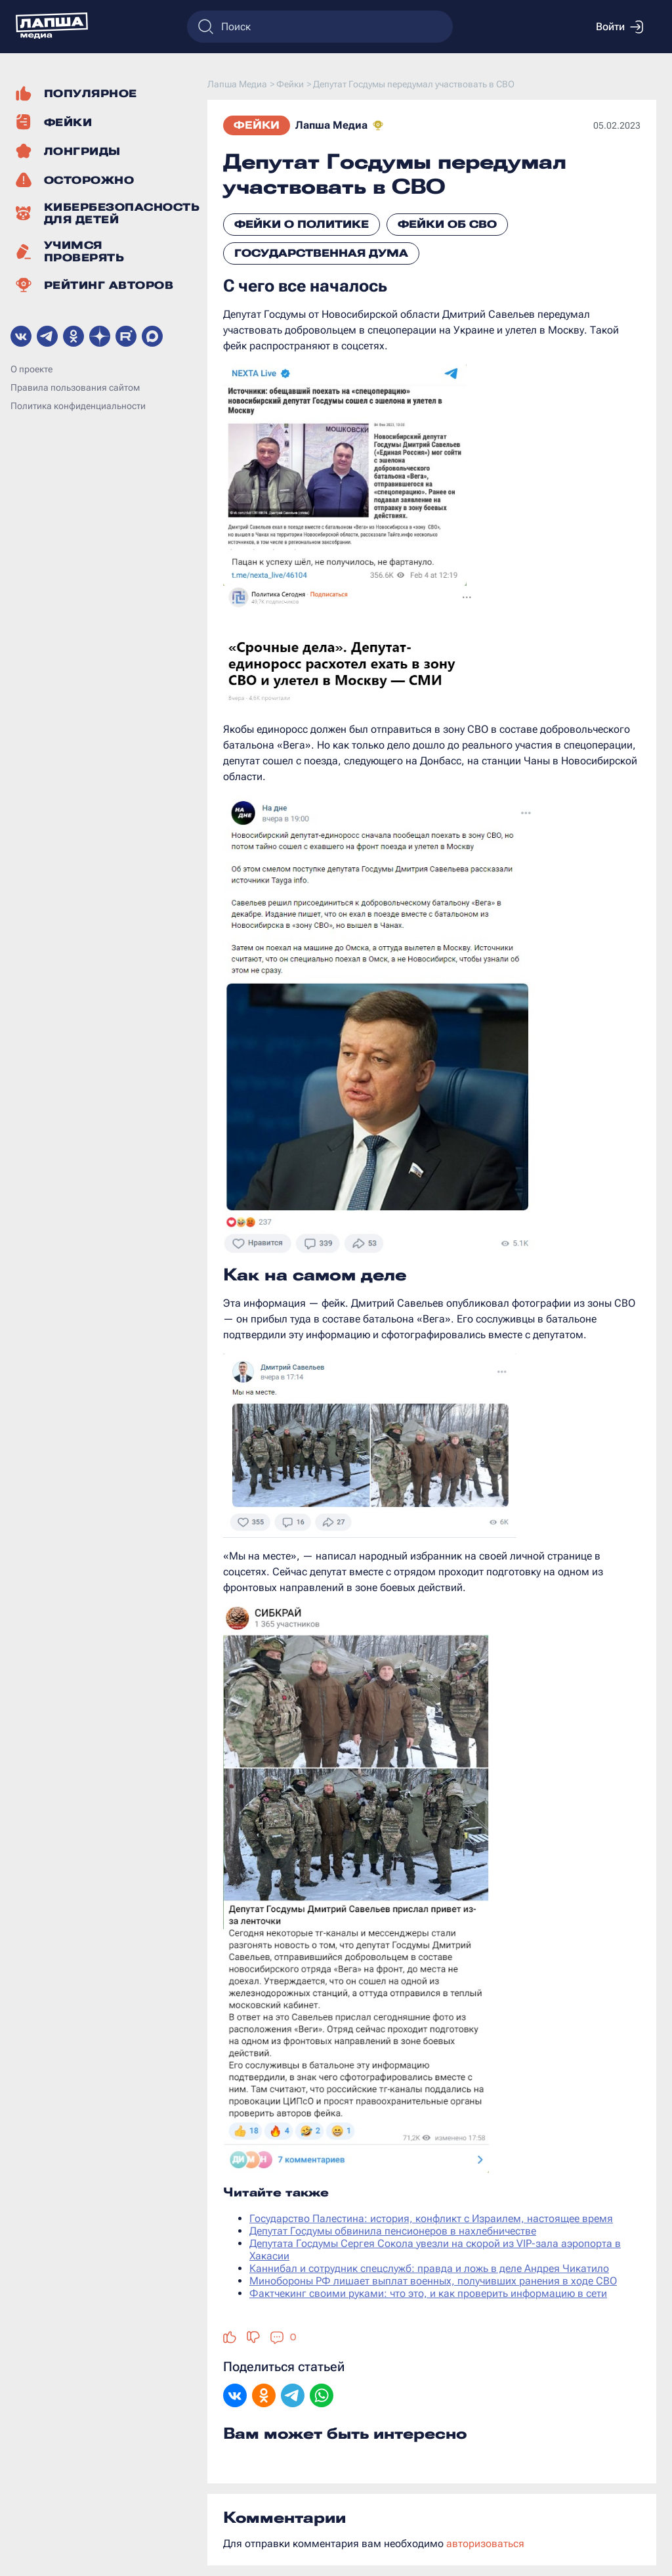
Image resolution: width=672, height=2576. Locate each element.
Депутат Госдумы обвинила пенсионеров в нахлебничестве (392, 2231)
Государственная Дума (321, 253)
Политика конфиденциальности (78, 406)
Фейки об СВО (447, 224)
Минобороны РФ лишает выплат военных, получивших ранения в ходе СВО (433, 2281)
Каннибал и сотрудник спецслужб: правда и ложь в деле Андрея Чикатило (429, 2268)
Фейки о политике (301, 224)
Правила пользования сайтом (75, 387)
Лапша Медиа (331, 125)
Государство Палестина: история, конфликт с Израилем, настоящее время (431, 2218)
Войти (619, 26)
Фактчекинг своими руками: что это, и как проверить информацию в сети (428, 2293)
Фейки (257, 125)
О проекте (31, 369)
